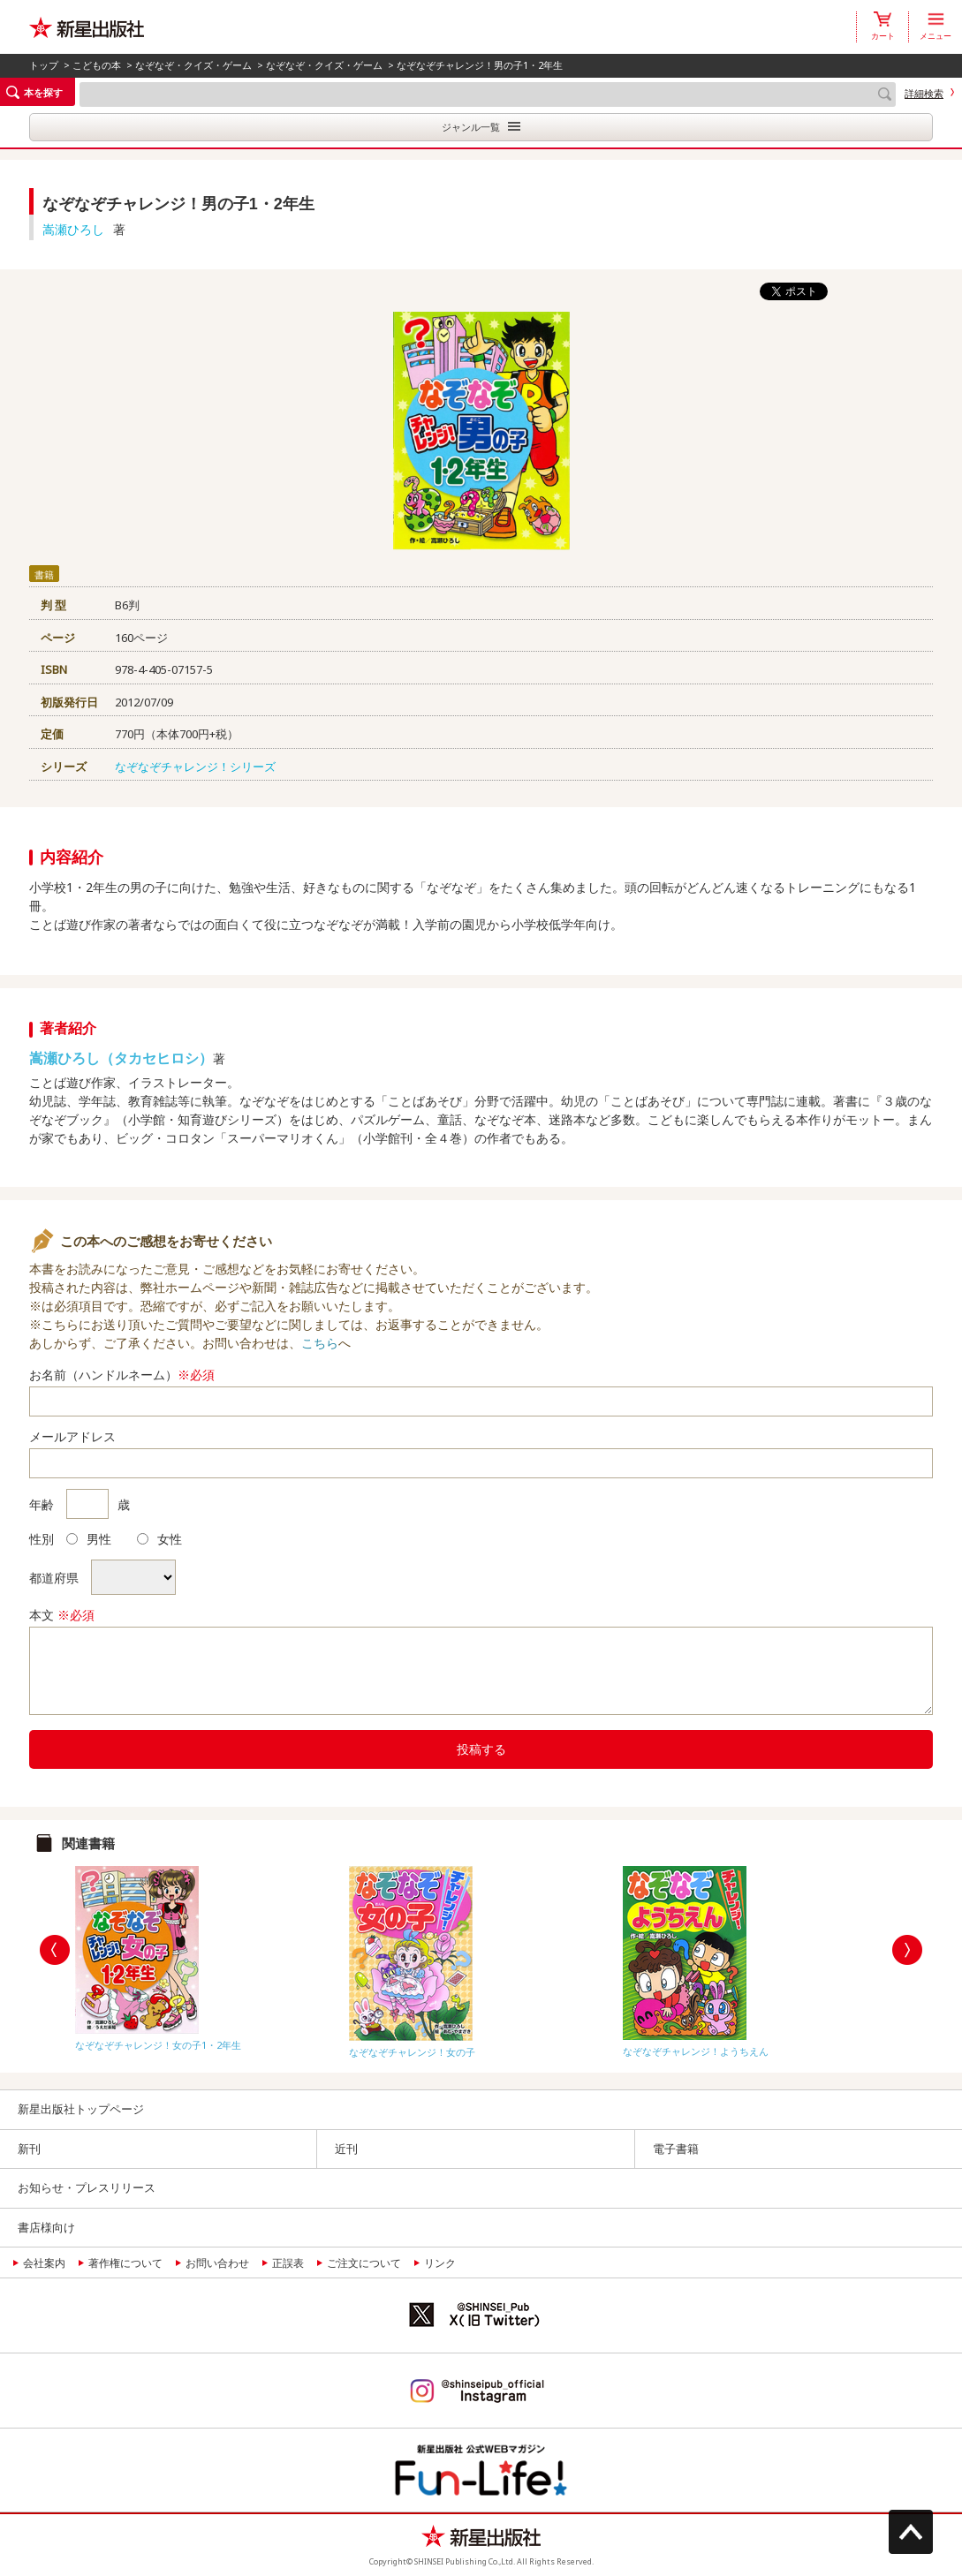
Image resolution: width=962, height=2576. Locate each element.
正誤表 (288, 2262)
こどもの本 (96, 65)
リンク (440, 2262)
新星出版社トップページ (81, 2109)
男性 (88, 1538)
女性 (159, 1538)
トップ (43, 65)
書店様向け (46, 2227)
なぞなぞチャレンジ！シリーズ (195, 766)
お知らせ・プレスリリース (86, 2187)
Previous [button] (55, 1950)
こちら (319, 1342)
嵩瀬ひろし (73, 229)
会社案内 (44, 2262)
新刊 (29, 2149)
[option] (208, 1954)
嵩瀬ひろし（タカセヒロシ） (121, 1058)
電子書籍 (676, 2149)
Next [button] (907, 1950)
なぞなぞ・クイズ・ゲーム (193, 65)
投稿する (481, 1749)
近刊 (346, 2149)
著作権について (125, 2262)
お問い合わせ (217, 2262)
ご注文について (364, 2262)
